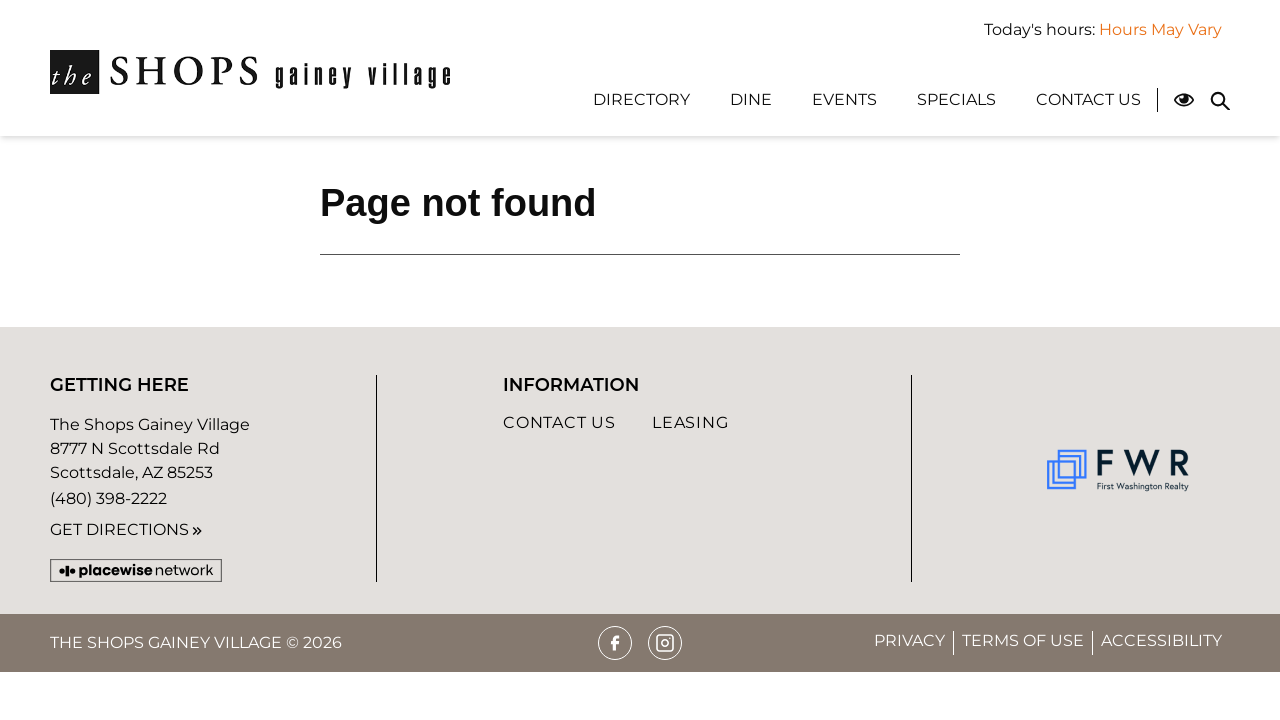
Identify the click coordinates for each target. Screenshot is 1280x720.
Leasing (690, 422)
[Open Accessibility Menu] (1184, 100)
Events (844, 99)
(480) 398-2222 (108, 498)
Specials (956, 99)
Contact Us (1088, 99)
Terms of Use (1023, 640)
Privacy (909, 640)
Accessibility (1161, 640)
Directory (641, 99)
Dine (751, 99)
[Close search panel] (1220, 100)
